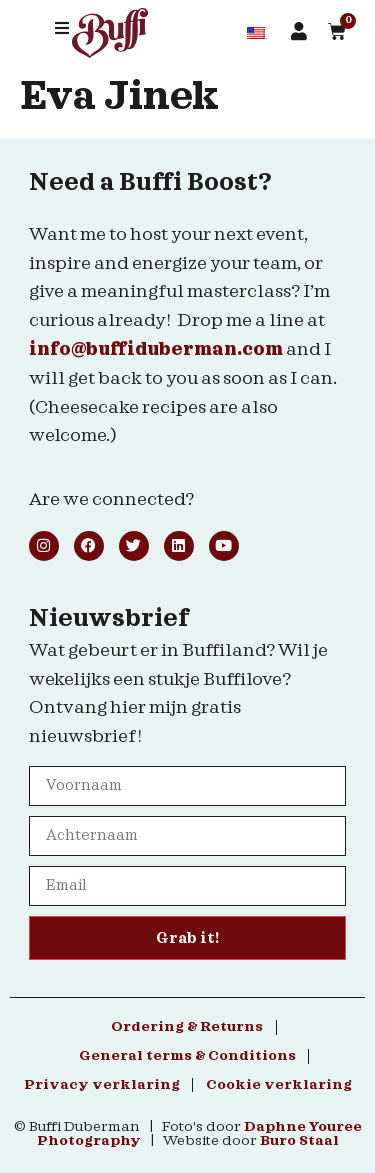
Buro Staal (299, 1141)
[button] (62, 28)
